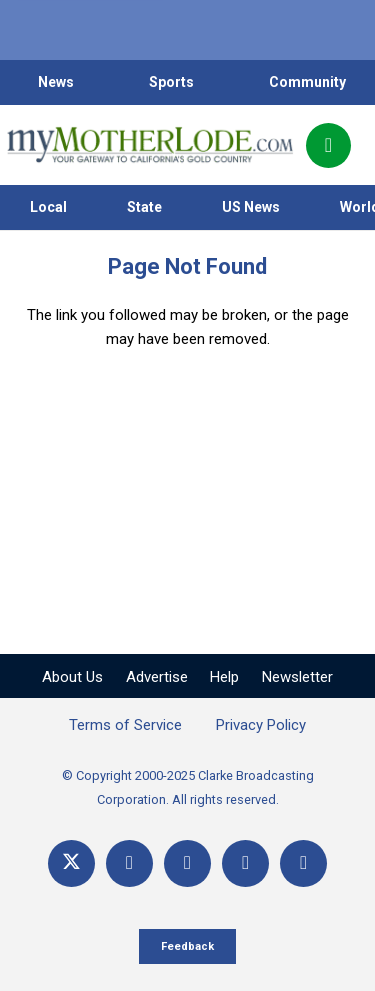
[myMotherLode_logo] (149, 145)
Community (307, 82)
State (144, 207)
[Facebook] (129, 863)
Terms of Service (125, 725)
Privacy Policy (261, 725)
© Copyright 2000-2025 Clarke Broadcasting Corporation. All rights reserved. (188, 787)
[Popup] (328, 145)
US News (251, 207)
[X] (71, 863)
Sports (171, 82)
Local (48, 207)
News (56, 82)
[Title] (303, 863)
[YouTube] (187, 863)
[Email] (245, 863)
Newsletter (297, 677)
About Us (72, 677)
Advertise (157, 677)
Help (224, 677)
